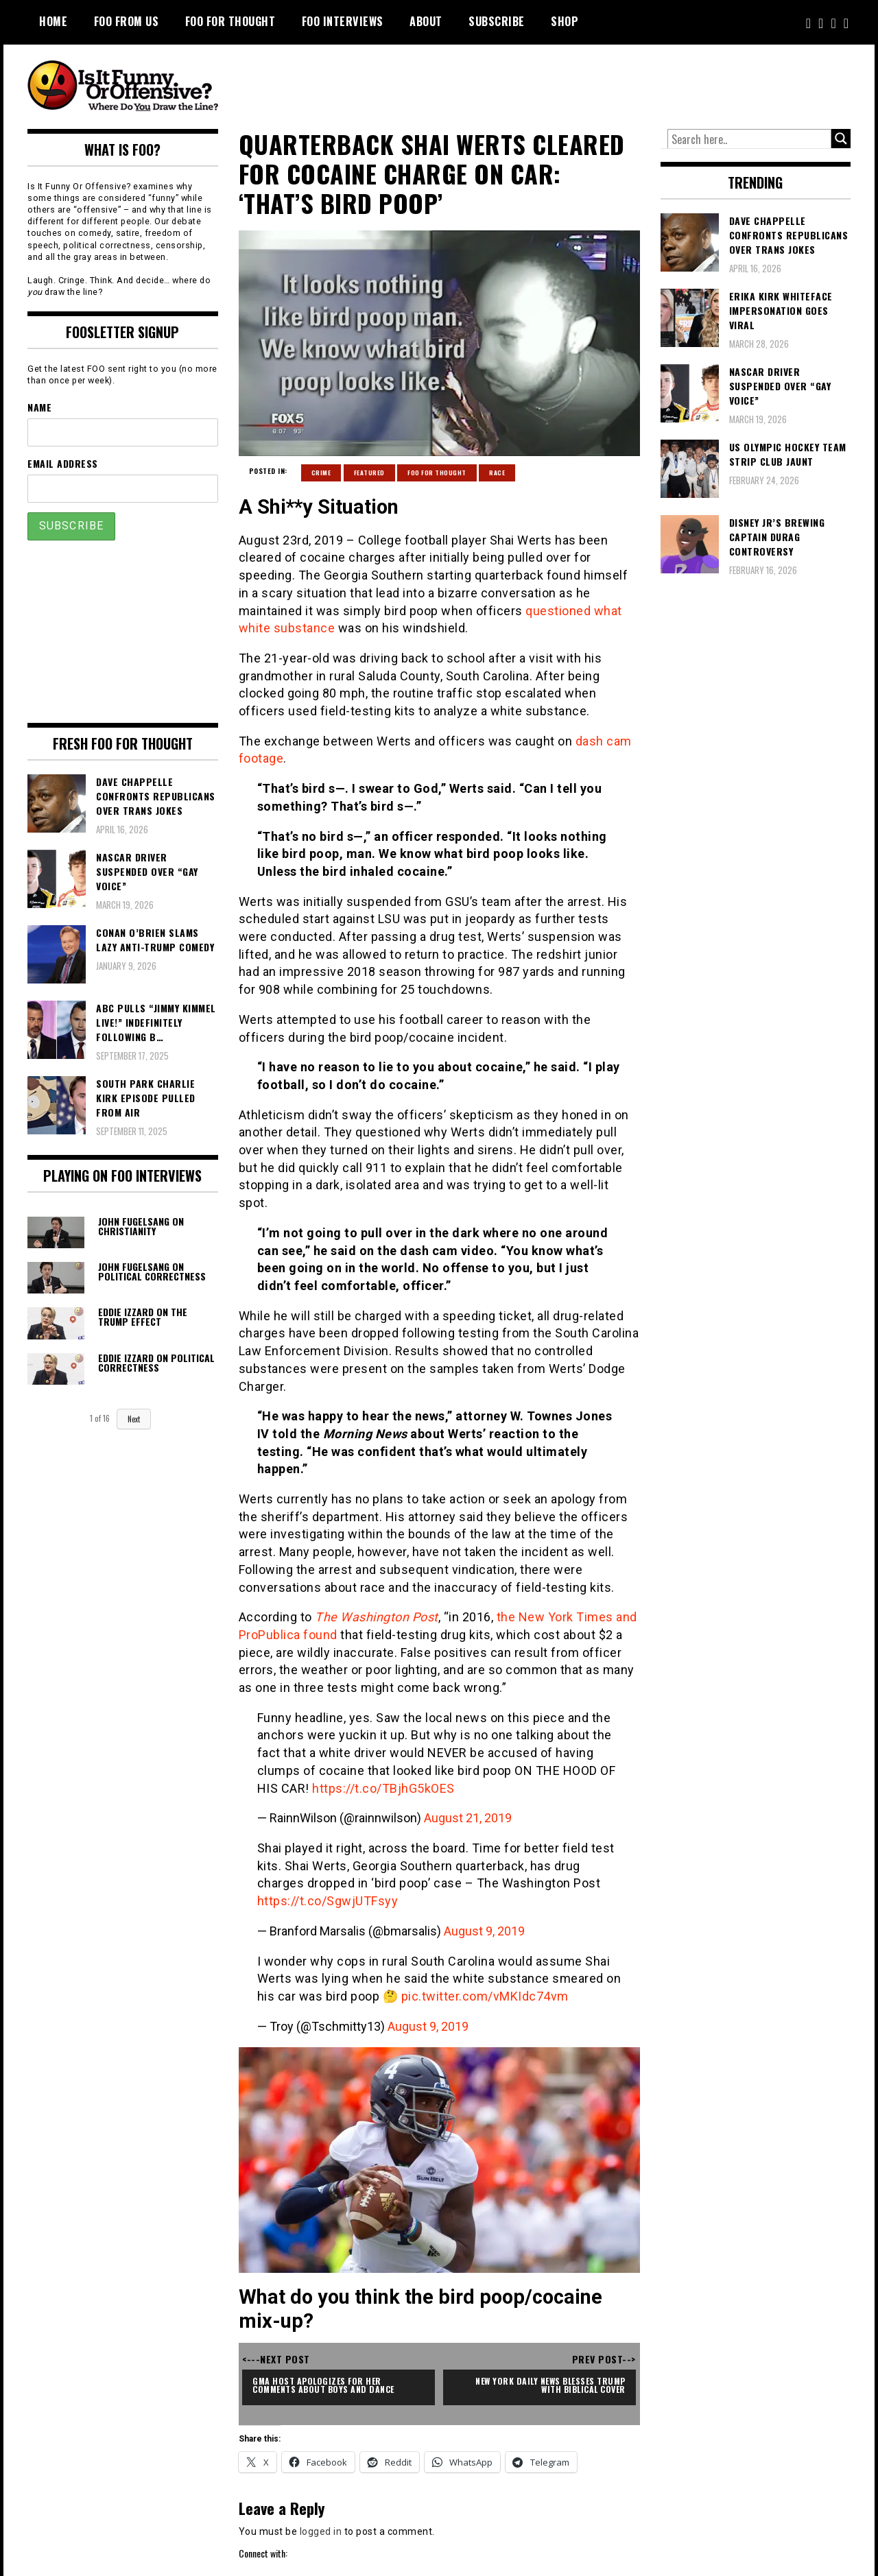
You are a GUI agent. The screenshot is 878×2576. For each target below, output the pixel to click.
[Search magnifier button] (841, 138)
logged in (321, 2531)
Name (39, 407)
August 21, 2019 (468, 1818)
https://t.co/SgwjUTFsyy (328, 1901)
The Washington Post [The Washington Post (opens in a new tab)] (376, 1617)
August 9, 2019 (484, 1931)
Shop (564, 21)
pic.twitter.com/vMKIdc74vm (485, 1996)
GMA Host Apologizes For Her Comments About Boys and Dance (323, 2385)
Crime (321, 472)
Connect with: (263, 2553)
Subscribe (496, 21)
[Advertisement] (594, 82)
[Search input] (750, 139)
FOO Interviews (342, 21)
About (426, 21)
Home (53, 21)
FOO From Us (126, 21)
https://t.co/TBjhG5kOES (383, 1788)
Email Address (62, 463)
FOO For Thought (230, 21)
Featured (369, 472)
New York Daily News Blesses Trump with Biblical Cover (551, 2385)
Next (134, 1419)
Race (497, 472)
